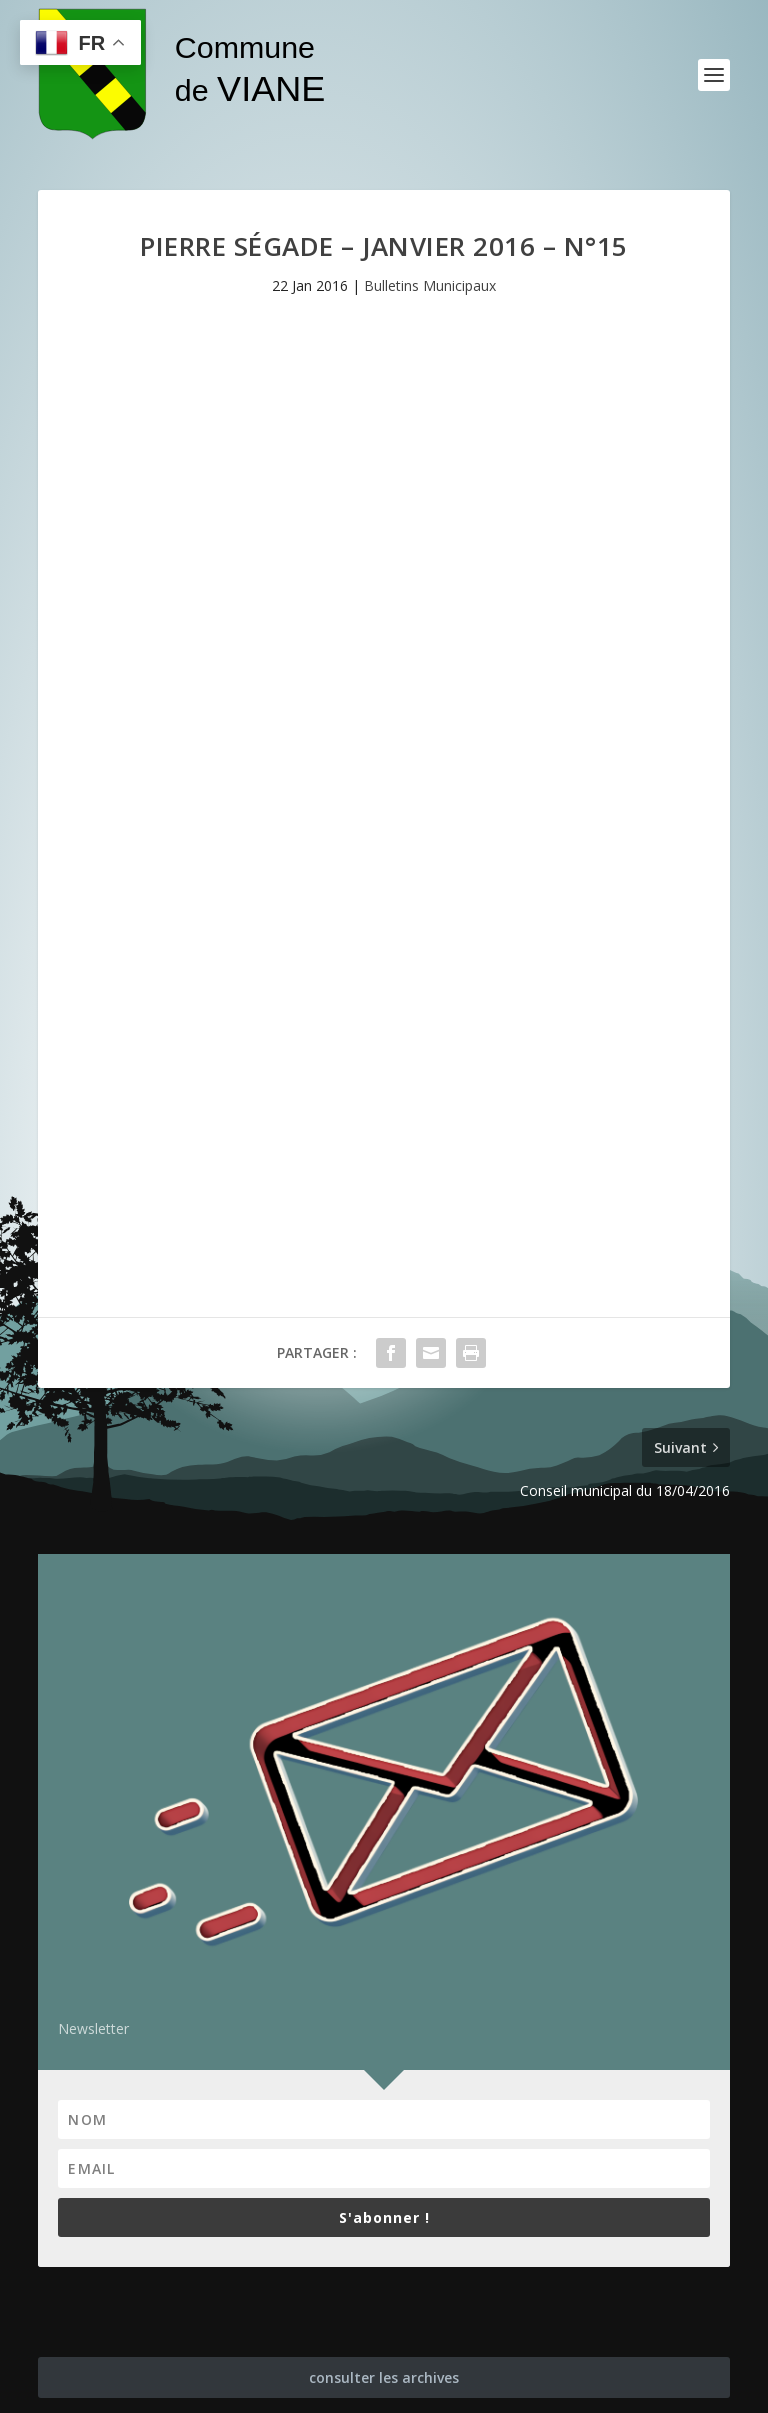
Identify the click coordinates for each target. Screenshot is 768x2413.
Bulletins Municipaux (430, 285)
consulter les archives (384, 2377)
